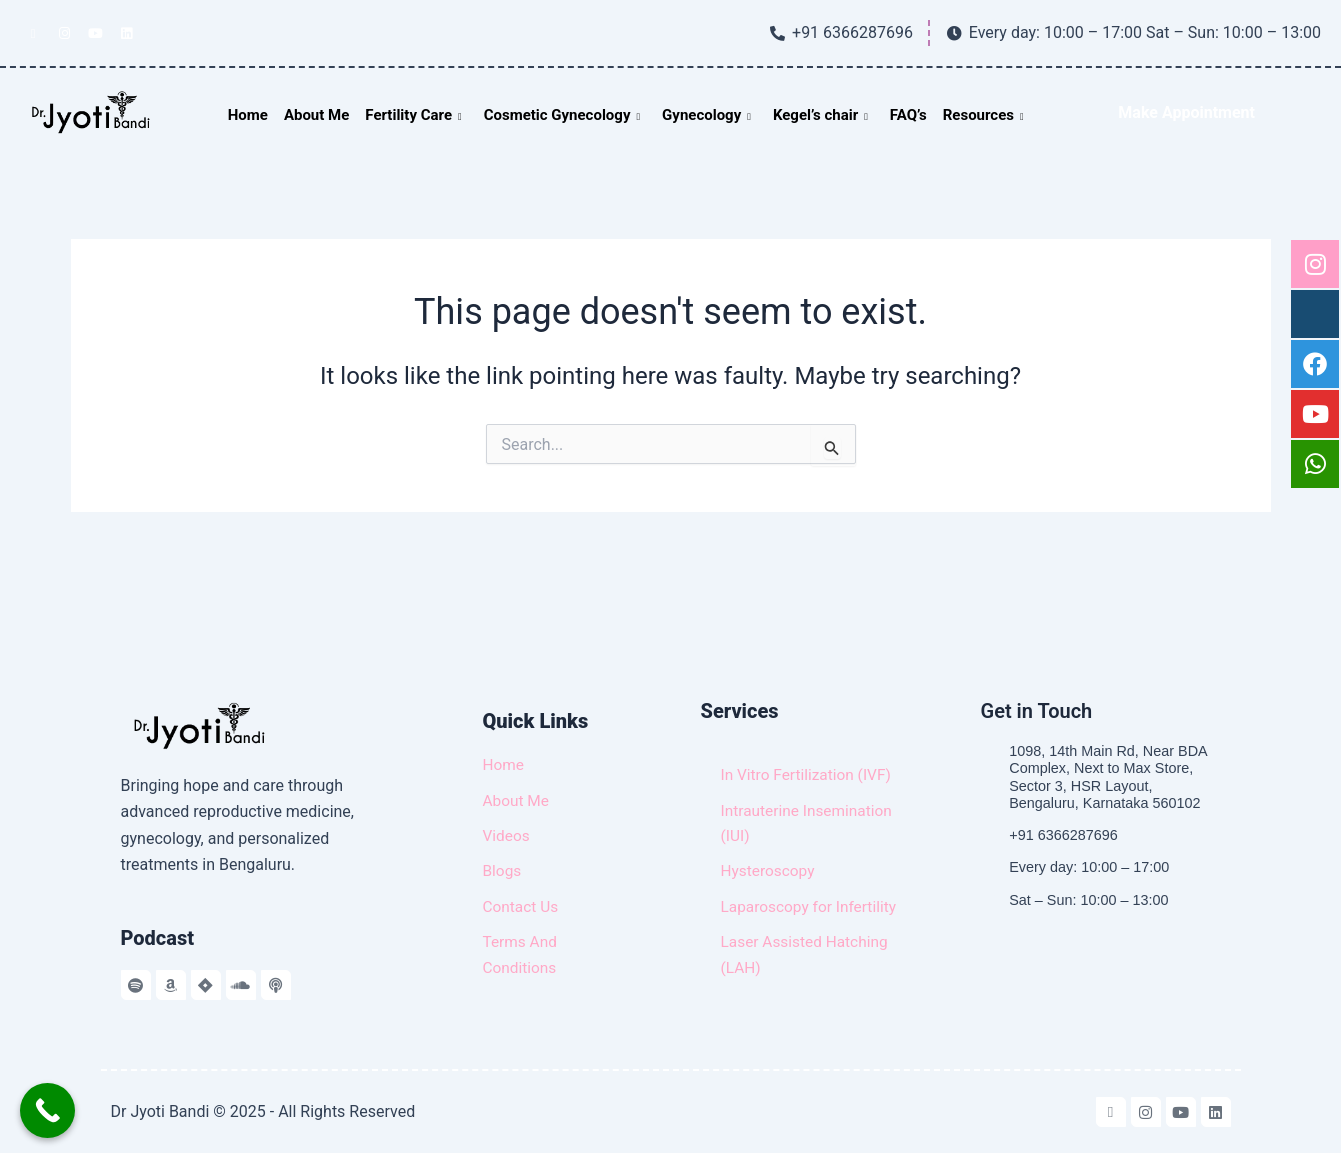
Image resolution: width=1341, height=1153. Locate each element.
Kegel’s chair (820, 115)
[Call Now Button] (47, 1110)
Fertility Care (413, 115)
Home (248, 115)
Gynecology (706, 115)
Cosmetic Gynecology (562, 115)
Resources (983, 115)
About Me (316, 115)
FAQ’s (908, 115)
